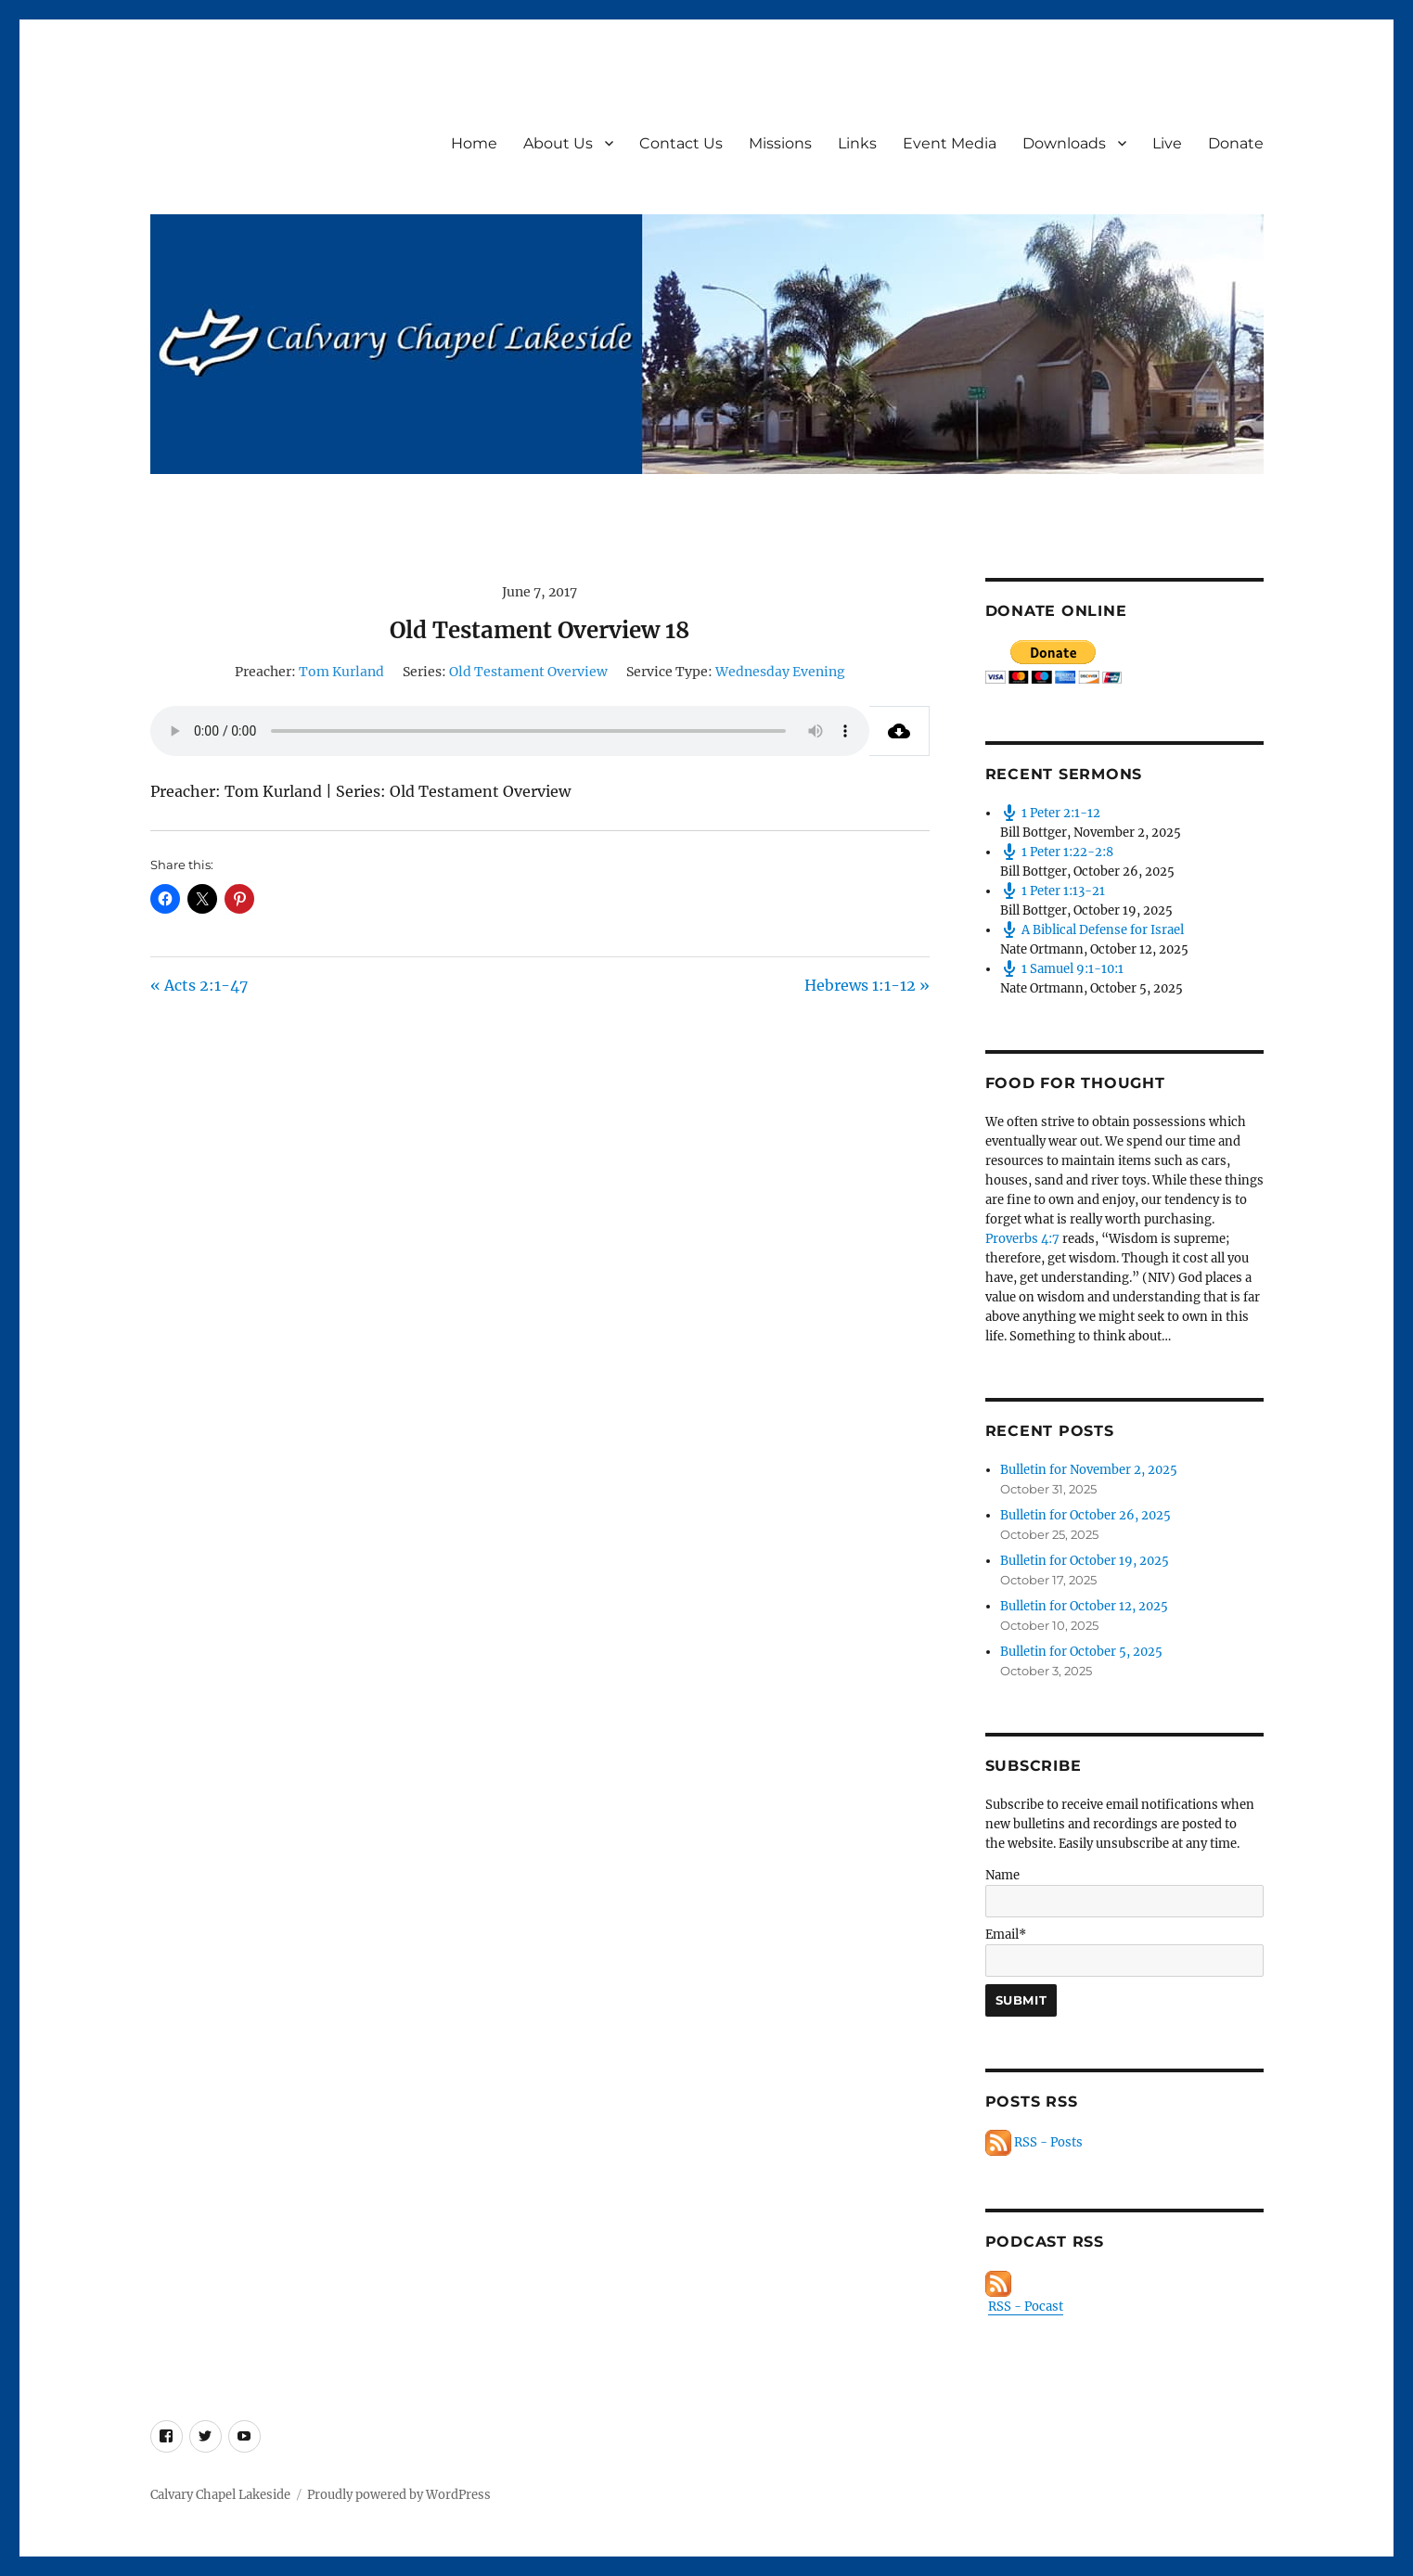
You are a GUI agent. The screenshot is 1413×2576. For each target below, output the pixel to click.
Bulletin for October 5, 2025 (1081, 1652)
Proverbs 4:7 (1022, 1239)
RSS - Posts (1034, 2142)
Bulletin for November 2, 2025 (1088, 1470)
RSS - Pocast (1025, 2306)
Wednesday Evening (780, 671)
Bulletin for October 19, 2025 (1084, 1561)
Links (857, 143)
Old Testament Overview (528, 671)
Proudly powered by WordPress (399, 2495)
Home (474, 143)
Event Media (949, 143)
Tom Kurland (341, 671)
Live (1167, 143)
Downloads (1064, 143)
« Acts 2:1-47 (199, 985)
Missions (780, 143)
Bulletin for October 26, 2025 (1085, 1515)
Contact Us (681, 143)
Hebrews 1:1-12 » (867, 985)
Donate (1236, 143)
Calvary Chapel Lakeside (220, 2495)
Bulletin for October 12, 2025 (1084, 1606)
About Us (558, 143)
